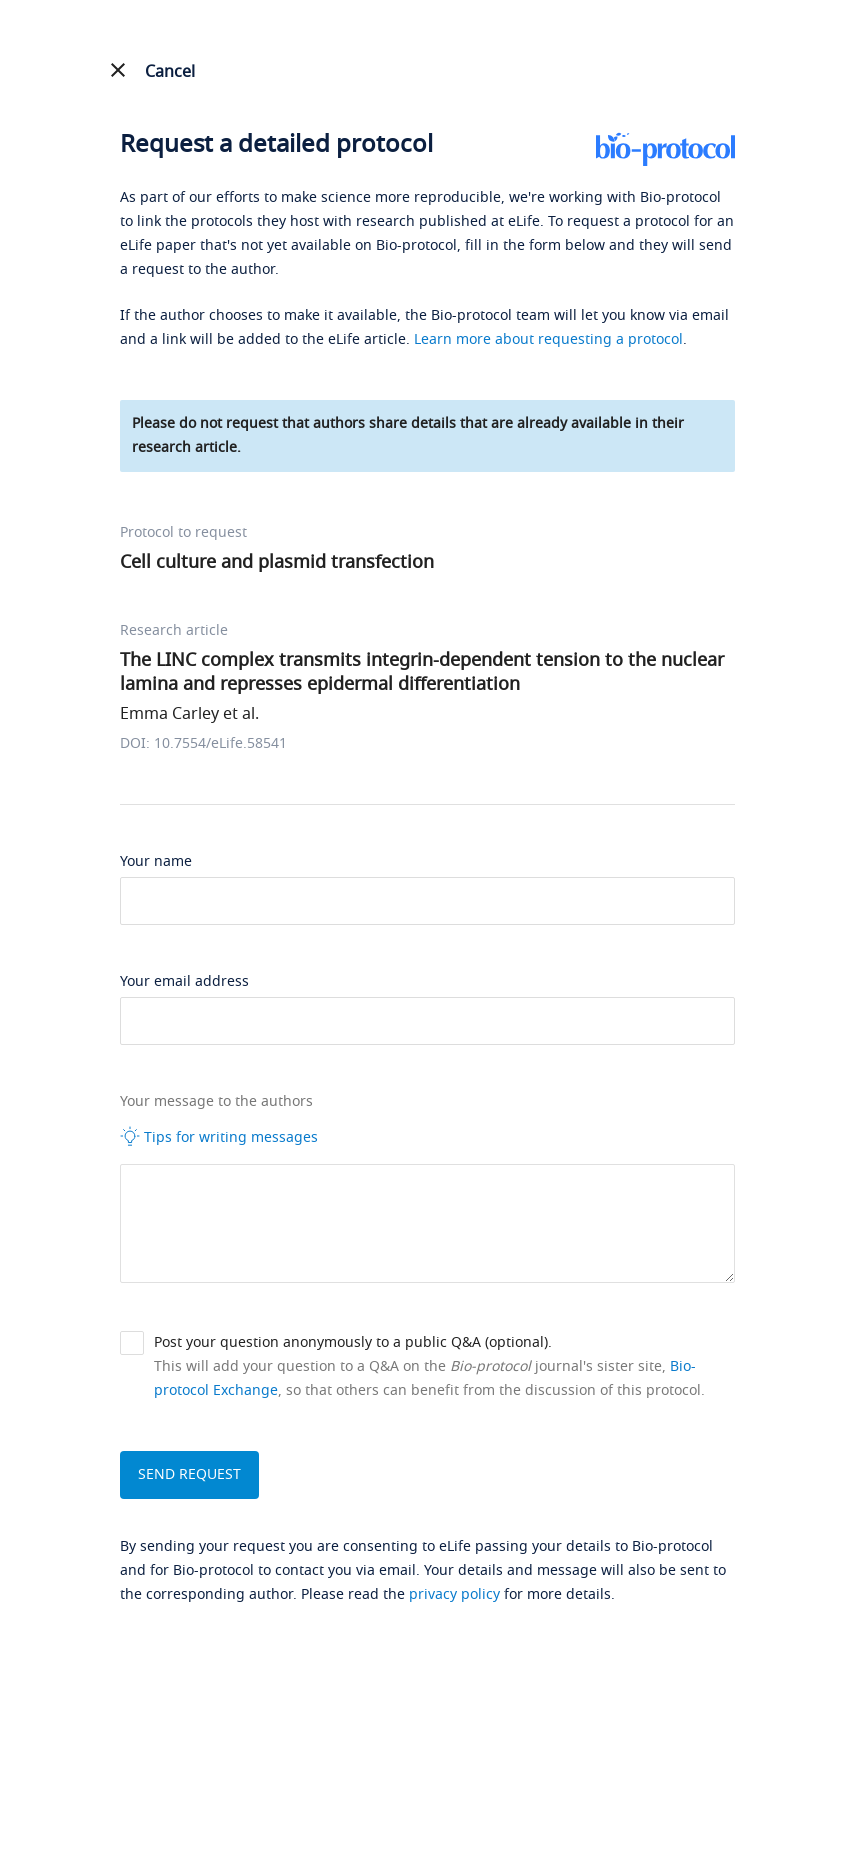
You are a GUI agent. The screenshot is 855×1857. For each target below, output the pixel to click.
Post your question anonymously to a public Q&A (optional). (353, 1342)
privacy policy (454, 1594)
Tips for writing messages (219, 1137)
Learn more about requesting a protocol (548, 339)
